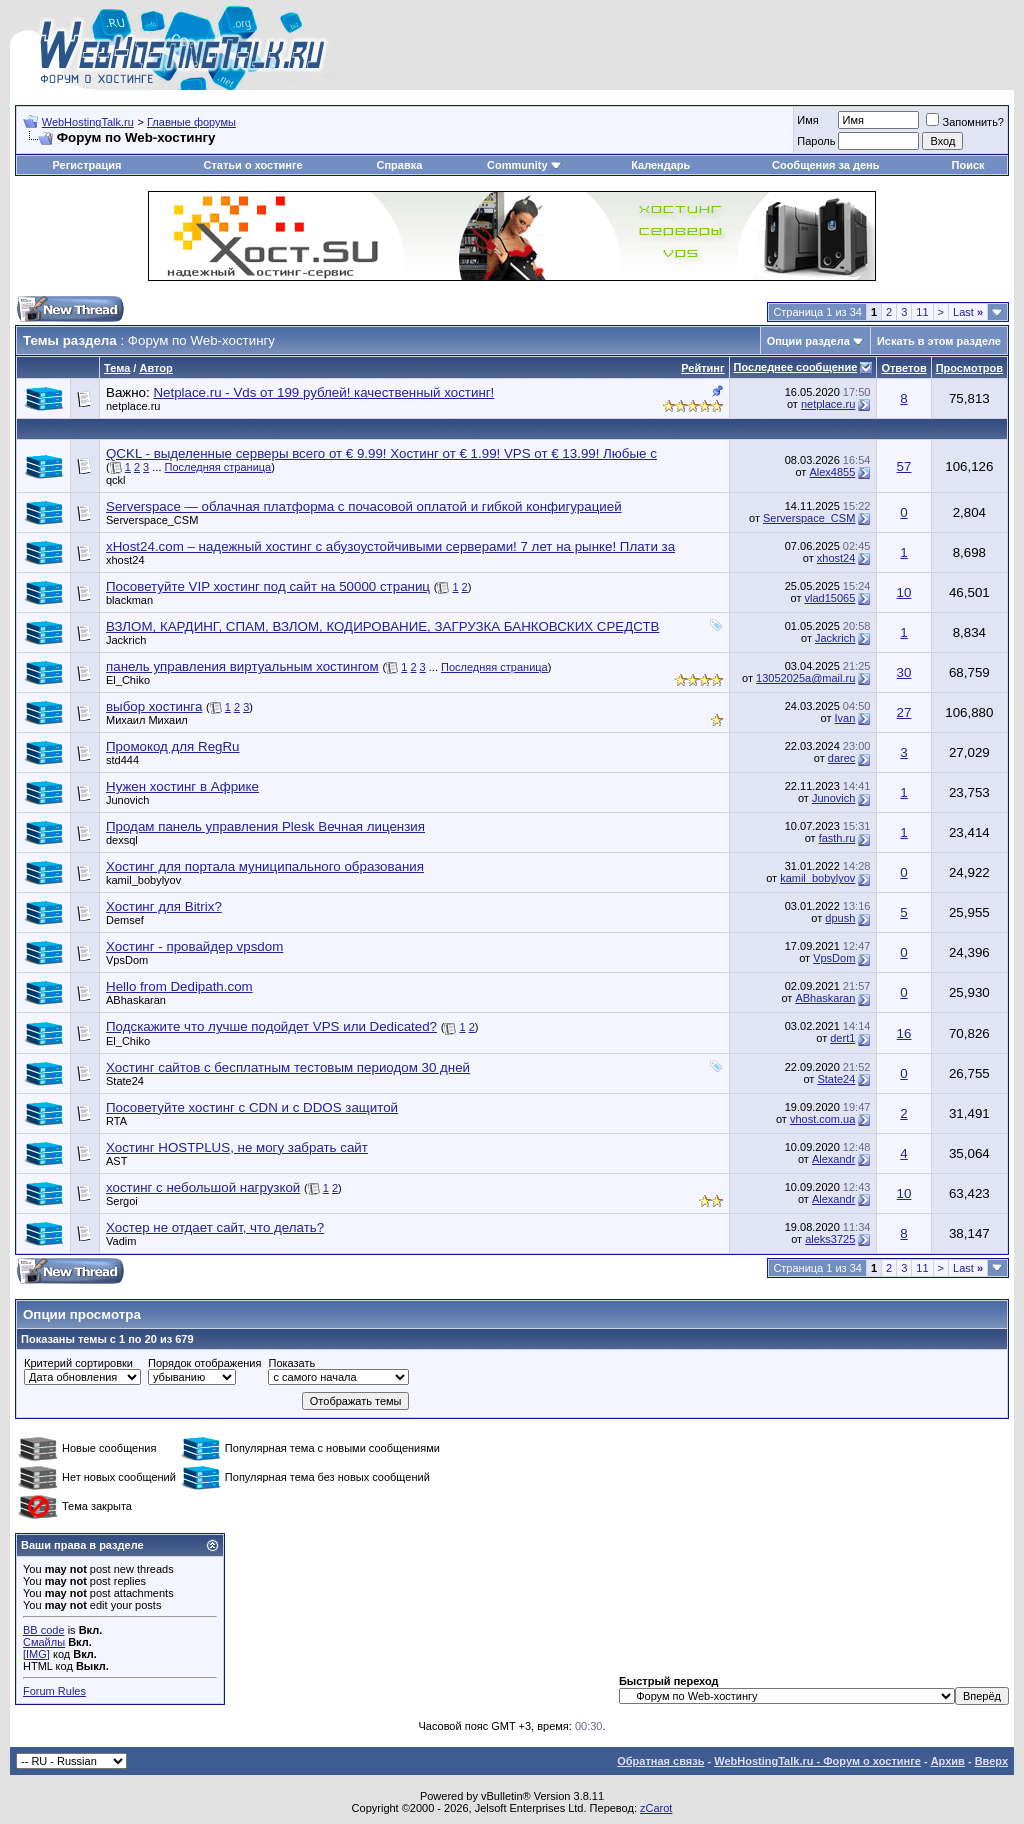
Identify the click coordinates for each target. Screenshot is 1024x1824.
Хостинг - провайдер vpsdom (194, 946)
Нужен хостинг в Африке (182, 786)
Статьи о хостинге (252, 165)
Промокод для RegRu (173, 746)
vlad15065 (830, 598)
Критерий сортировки (78, 1363)
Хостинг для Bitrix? (164, 906)
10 (904, 592)
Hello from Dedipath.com (179, 986)
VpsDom (127, 960)
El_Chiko (128, 680)
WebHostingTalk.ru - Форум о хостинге (817, 1761)
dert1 (842, 1038)
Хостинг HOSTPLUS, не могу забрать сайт (237, 1147)
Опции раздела (808, 341)
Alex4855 (832, 472)
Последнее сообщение (796, 367)
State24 (125, 1081)
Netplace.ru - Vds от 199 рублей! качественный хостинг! (323, 392)
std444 (122, 760)
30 (904, 672)
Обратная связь (660, 1761)
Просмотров (969, 368)
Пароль (816, 141)
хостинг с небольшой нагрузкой (203, 1187)
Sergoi (122, 1201)
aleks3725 (830, 1239)
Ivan (845, 718)
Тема (117, 368)
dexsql (122, 840)
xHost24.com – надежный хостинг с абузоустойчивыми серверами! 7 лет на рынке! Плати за (390, 546)
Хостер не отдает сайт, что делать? (215, 1227)
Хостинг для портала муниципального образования (265, 866)
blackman (129, 600)
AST (116, 1161)
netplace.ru (133, 406)
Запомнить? (965, 122)
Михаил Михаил (147, 720)
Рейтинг (702, 368)
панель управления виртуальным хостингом (242, 666)
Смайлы (44, 1642)
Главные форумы (191, 122)
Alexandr (833, 1159)
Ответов (903, 368)
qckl (116, 480)
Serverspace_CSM (152, 520)
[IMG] (36, 1654)
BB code (44, 1630)
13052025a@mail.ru (805, 678)
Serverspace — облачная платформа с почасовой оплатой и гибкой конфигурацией (364, 506)
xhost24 (125, 560)
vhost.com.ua (822, 1119)
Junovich (127, 800)
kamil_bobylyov (143, 880)
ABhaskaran (136, 1000)
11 (922, 312)
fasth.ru (837, 838)
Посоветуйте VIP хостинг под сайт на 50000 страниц (268, 586)
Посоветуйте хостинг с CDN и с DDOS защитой (252, 1107)
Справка (399, 165)
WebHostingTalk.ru (88, 122)
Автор (155, 368)
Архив (948, 1761)
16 (904, 1033)
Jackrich (126, 640)
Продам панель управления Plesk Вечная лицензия (265, 826)
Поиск (968, 165)
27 (904, 712)
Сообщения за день (825, 165)
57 (904, 466)
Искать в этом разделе (939, 341)
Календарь (660, 165)
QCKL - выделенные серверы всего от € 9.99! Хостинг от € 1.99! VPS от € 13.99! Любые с (381, 453)
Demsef (125, 920)
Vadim (121, 1241)
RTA (116, 1121)
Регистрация (87, 165)
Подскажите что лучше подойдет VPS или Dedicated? (271, 1026)
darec (842, 758)
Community (524, 165)
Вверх (991, 1761)
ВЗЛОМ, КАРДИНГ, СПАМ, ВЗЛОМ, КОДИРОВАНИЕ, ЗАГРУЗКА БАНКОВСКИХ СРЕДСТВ (382, 626)
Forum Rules (54, 1691)
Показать (291, 1363)
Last (968, 312)
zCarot (656, 1808)
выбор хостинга (154, 706)
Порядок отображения (204, 1363)
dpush (840, 918)
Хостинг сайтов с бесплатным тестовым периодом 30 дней (288, 1067)
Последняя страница (218, 467)
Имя (807, 120)
